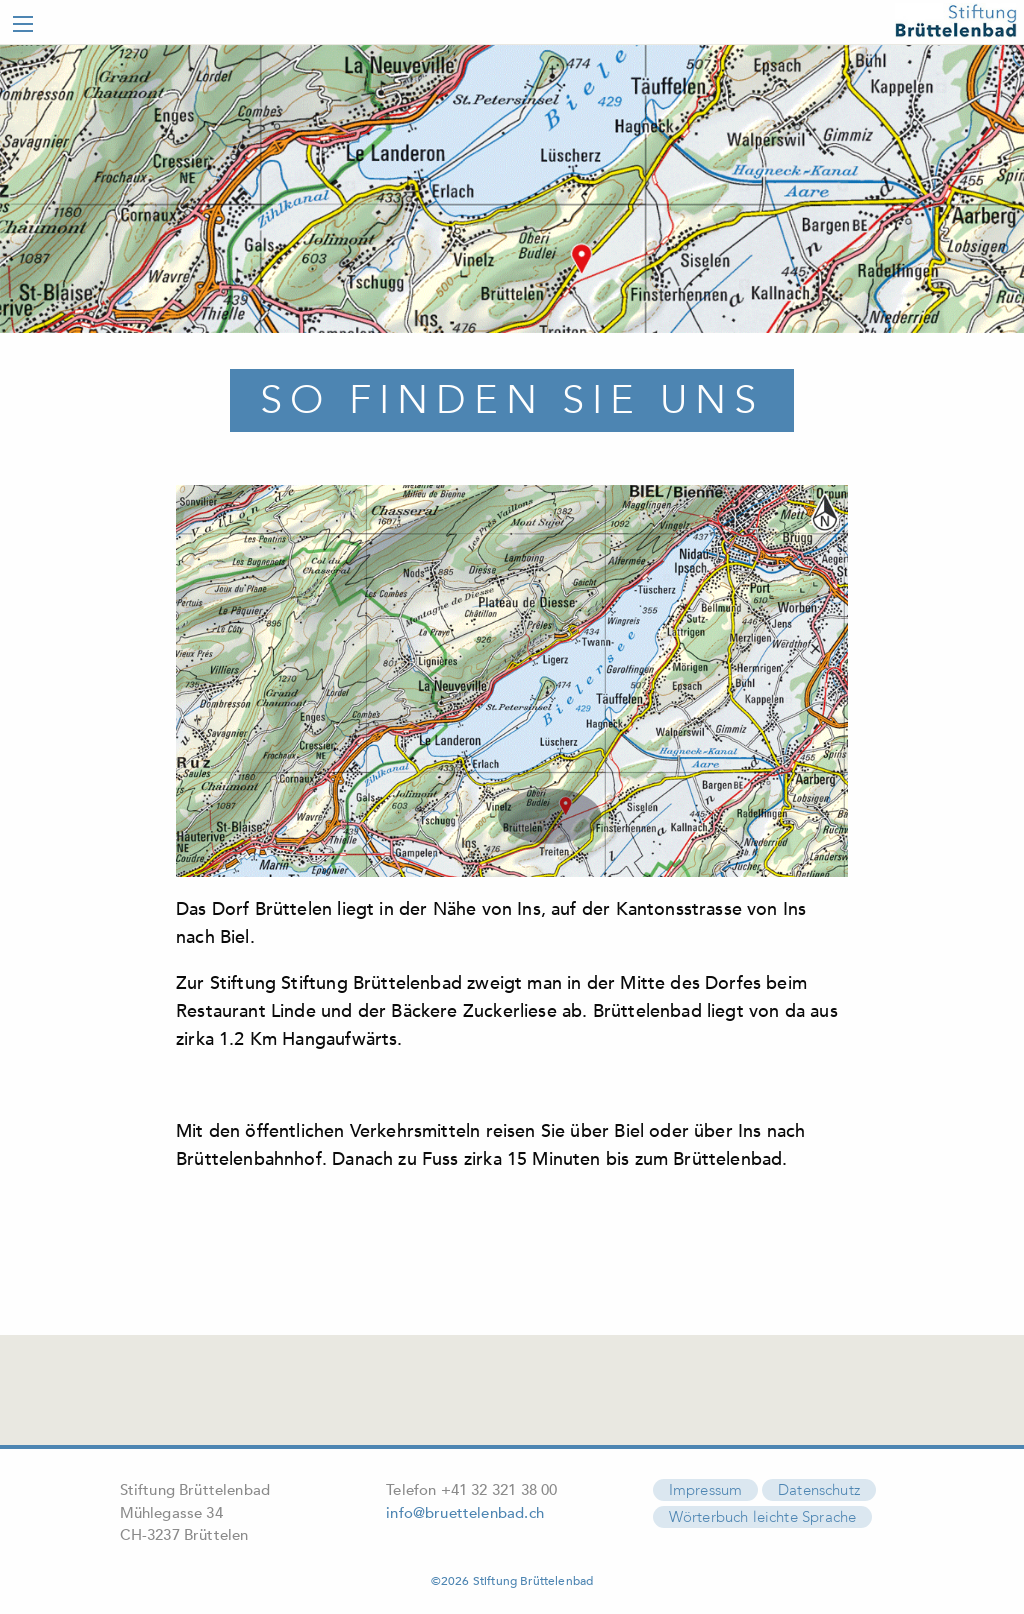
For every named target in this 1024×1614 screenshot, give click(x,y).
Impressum (706, 1486)
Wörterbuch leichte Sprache (763, 1513)
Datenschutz (819, 1486)
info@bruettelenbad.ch (465, 1508)
